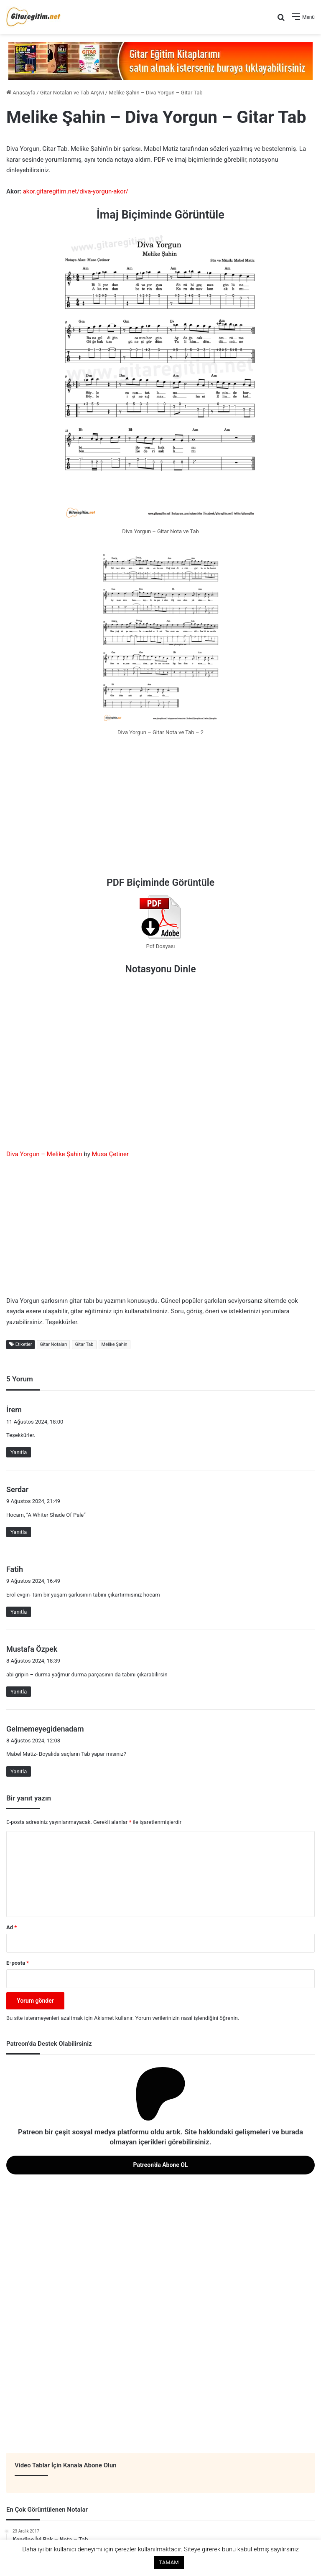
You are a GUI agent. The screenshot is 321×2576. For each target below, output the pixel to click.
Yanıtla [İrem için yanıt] (18, 1452)
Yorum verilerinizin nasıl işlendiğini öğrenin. (187, 2018)
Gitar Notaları (53, 1344)
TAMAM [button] (168, 2562)
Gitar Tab (84, 1344)
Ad (11, 1927)
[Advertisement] (160, 809)
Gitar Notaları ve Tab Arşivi (72, 92)
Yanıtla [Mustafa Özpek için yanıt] (18, 1692)
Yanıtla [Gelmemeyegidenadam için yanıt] (18, 1771)
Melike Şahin (114, 1344)
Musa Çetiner (110, 1154)
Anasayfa (20, 92)
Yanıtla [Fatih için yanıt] (18, 1612)
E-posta (17, 1963)
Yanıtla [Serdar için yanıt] (18, 1532)
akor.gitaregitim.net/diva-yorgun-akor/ (75, 191)
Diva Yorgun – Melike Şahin (44, 1154)
